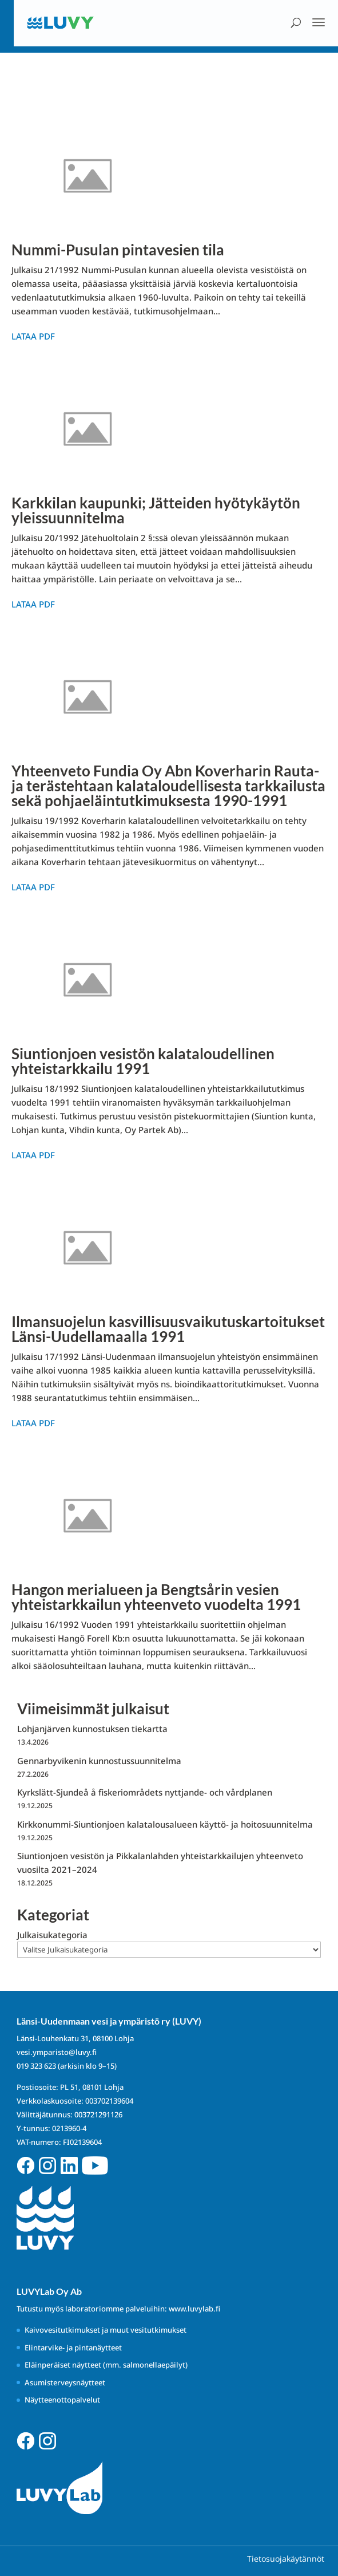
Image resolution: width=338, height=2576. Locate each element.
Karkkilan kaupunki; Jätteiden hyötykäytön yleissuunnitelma (155, 510)
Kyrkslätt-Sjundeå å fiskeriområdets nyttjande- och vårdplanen (144, 1792)
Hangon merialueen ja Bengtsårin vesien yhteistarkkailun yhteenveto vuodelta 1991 (156, 1597)
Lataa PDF (33, 336)
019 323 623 (36, 2066)
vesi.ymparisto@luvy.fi (57, 2052)
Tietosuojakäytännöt (285, 2558)
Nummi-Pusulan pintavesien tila (117, 249)
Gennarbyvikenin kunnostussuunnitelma (99, 1760)
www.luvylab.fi (194, 2308)
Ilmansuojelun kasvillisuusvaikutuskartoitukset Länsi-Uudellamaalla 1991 (168, 1329)
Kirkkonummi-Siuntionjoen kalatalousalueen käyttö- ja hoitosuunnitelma (165, 1824)
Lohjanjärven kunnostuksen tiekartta (92, 1728)
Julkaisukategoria (52, 1934)
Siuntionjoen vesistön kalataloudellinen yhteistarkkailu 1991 (143, 1061)
